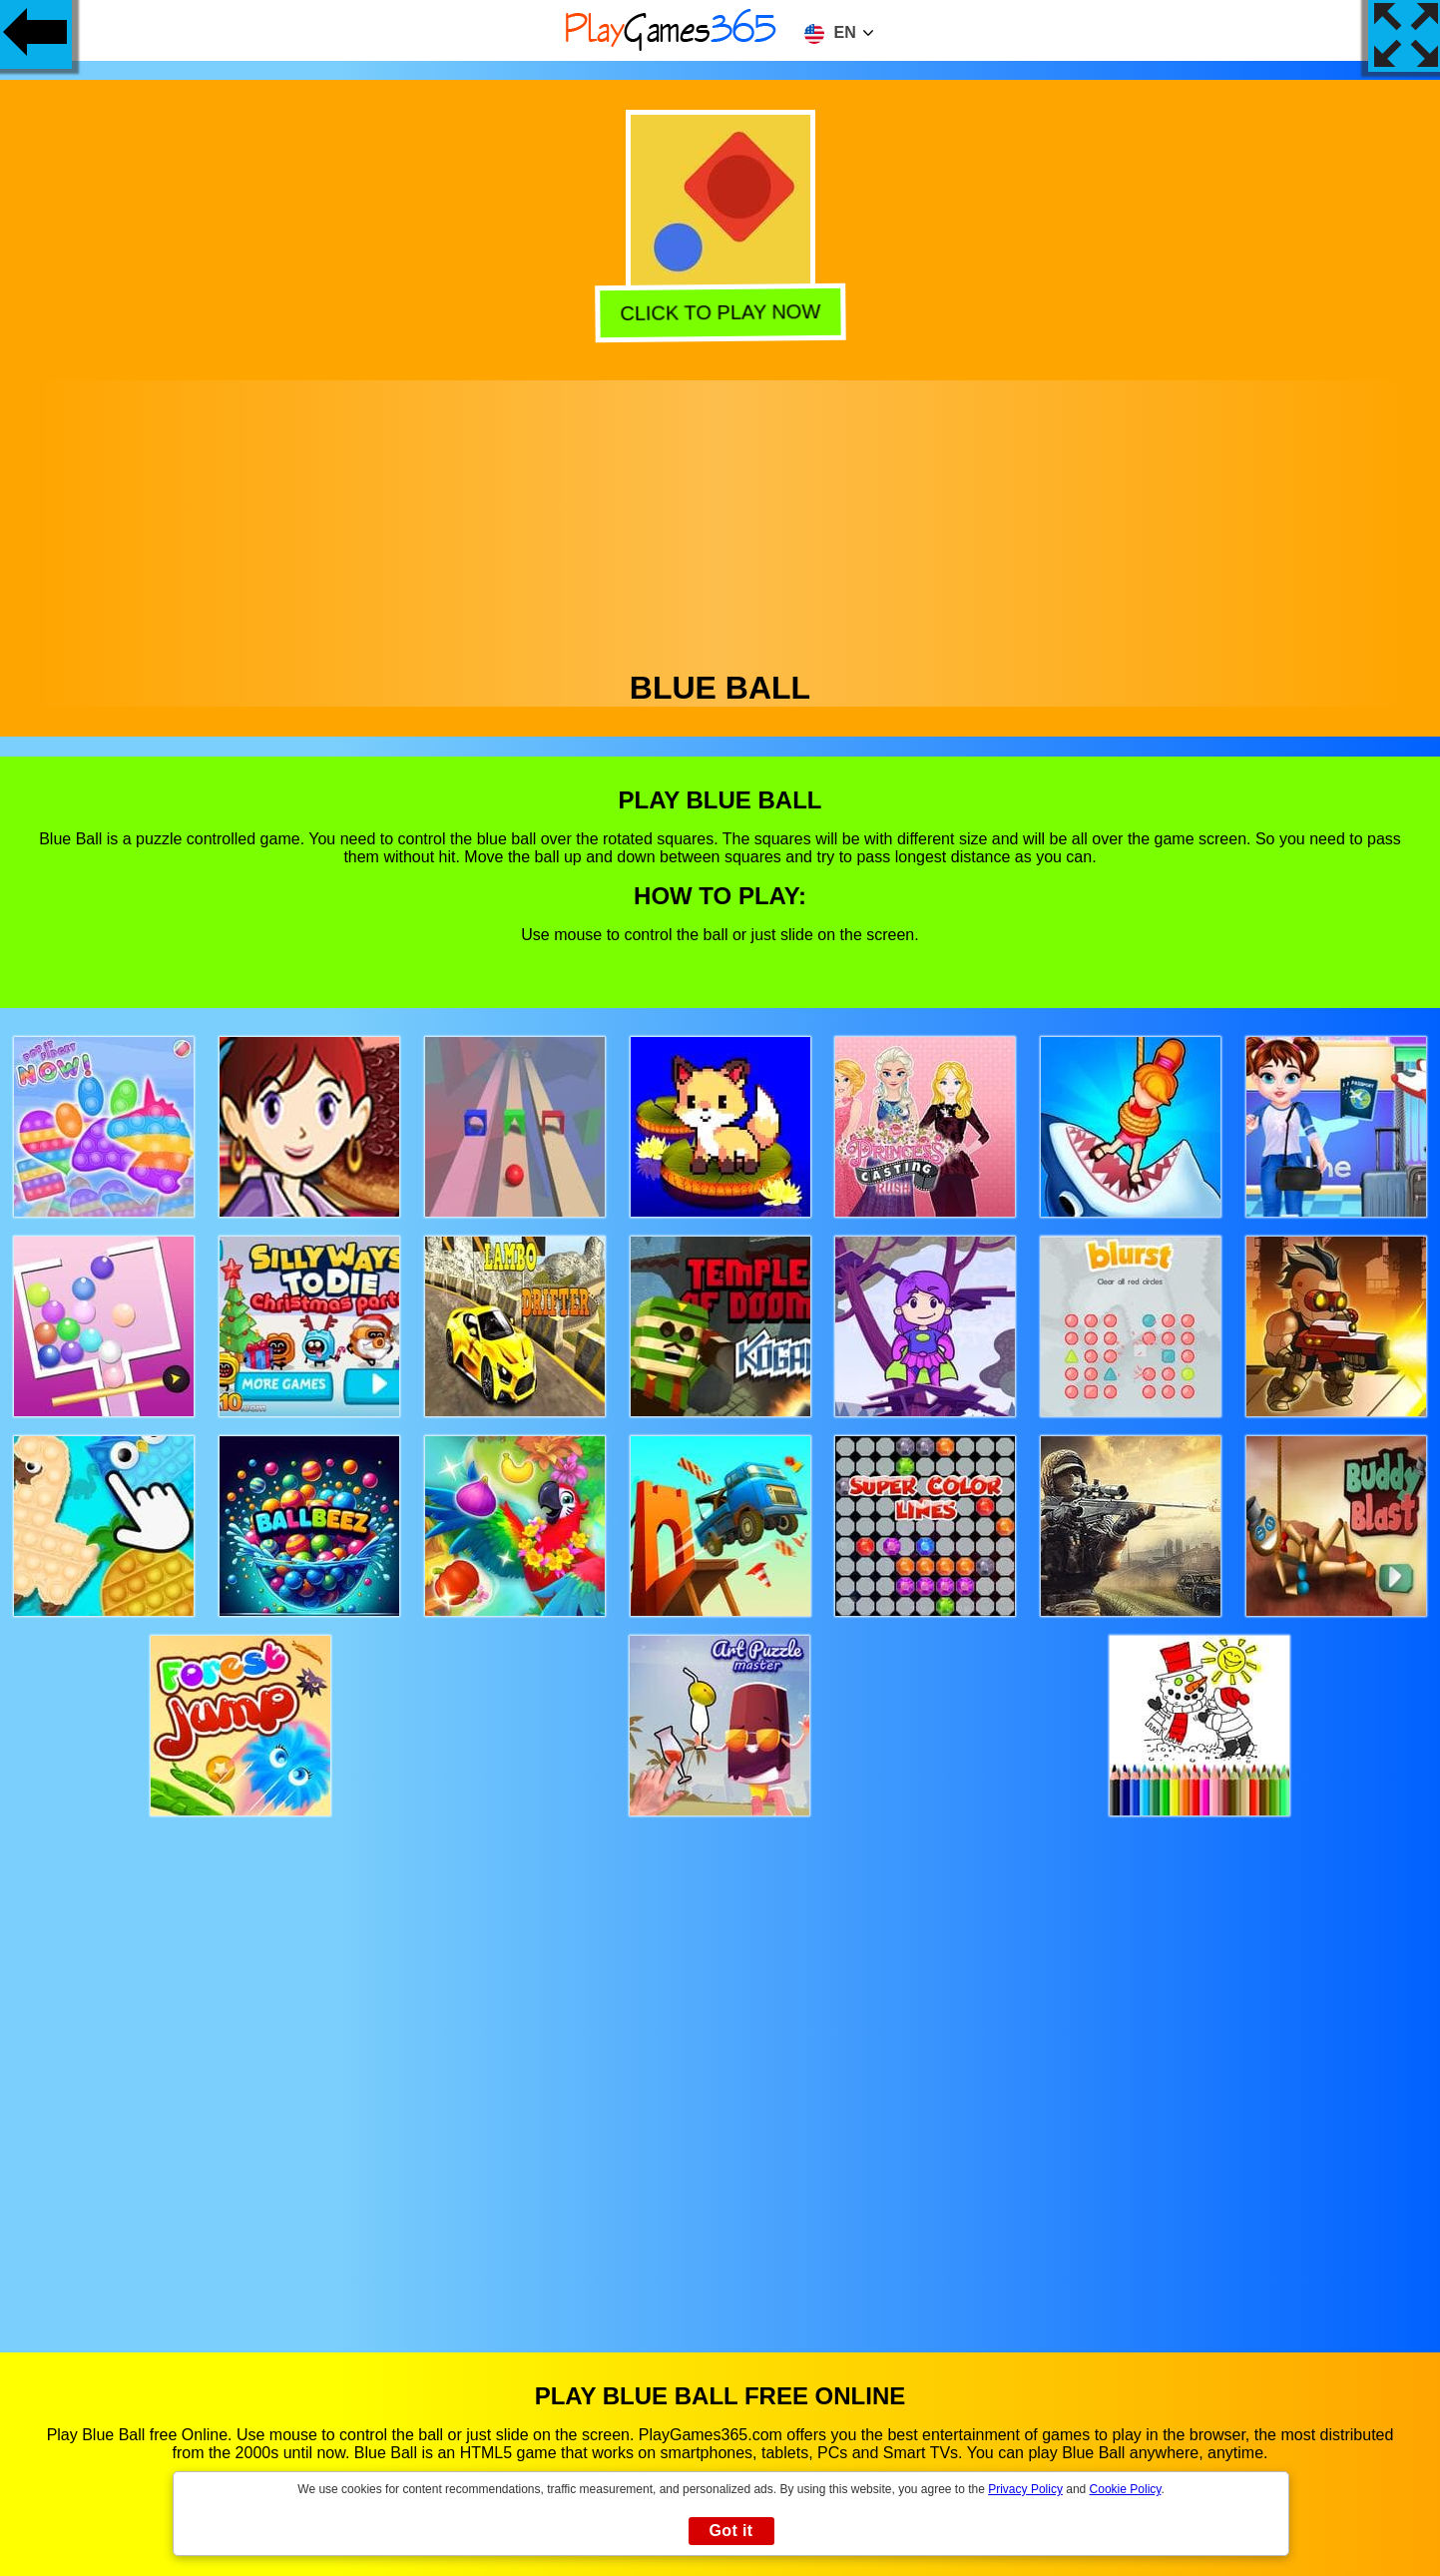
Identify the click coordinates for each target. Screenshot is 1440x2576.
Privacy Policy (1025, 2489)
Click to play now (723, 313)
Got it (730, 2530)
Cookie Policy (1126, 2489)
